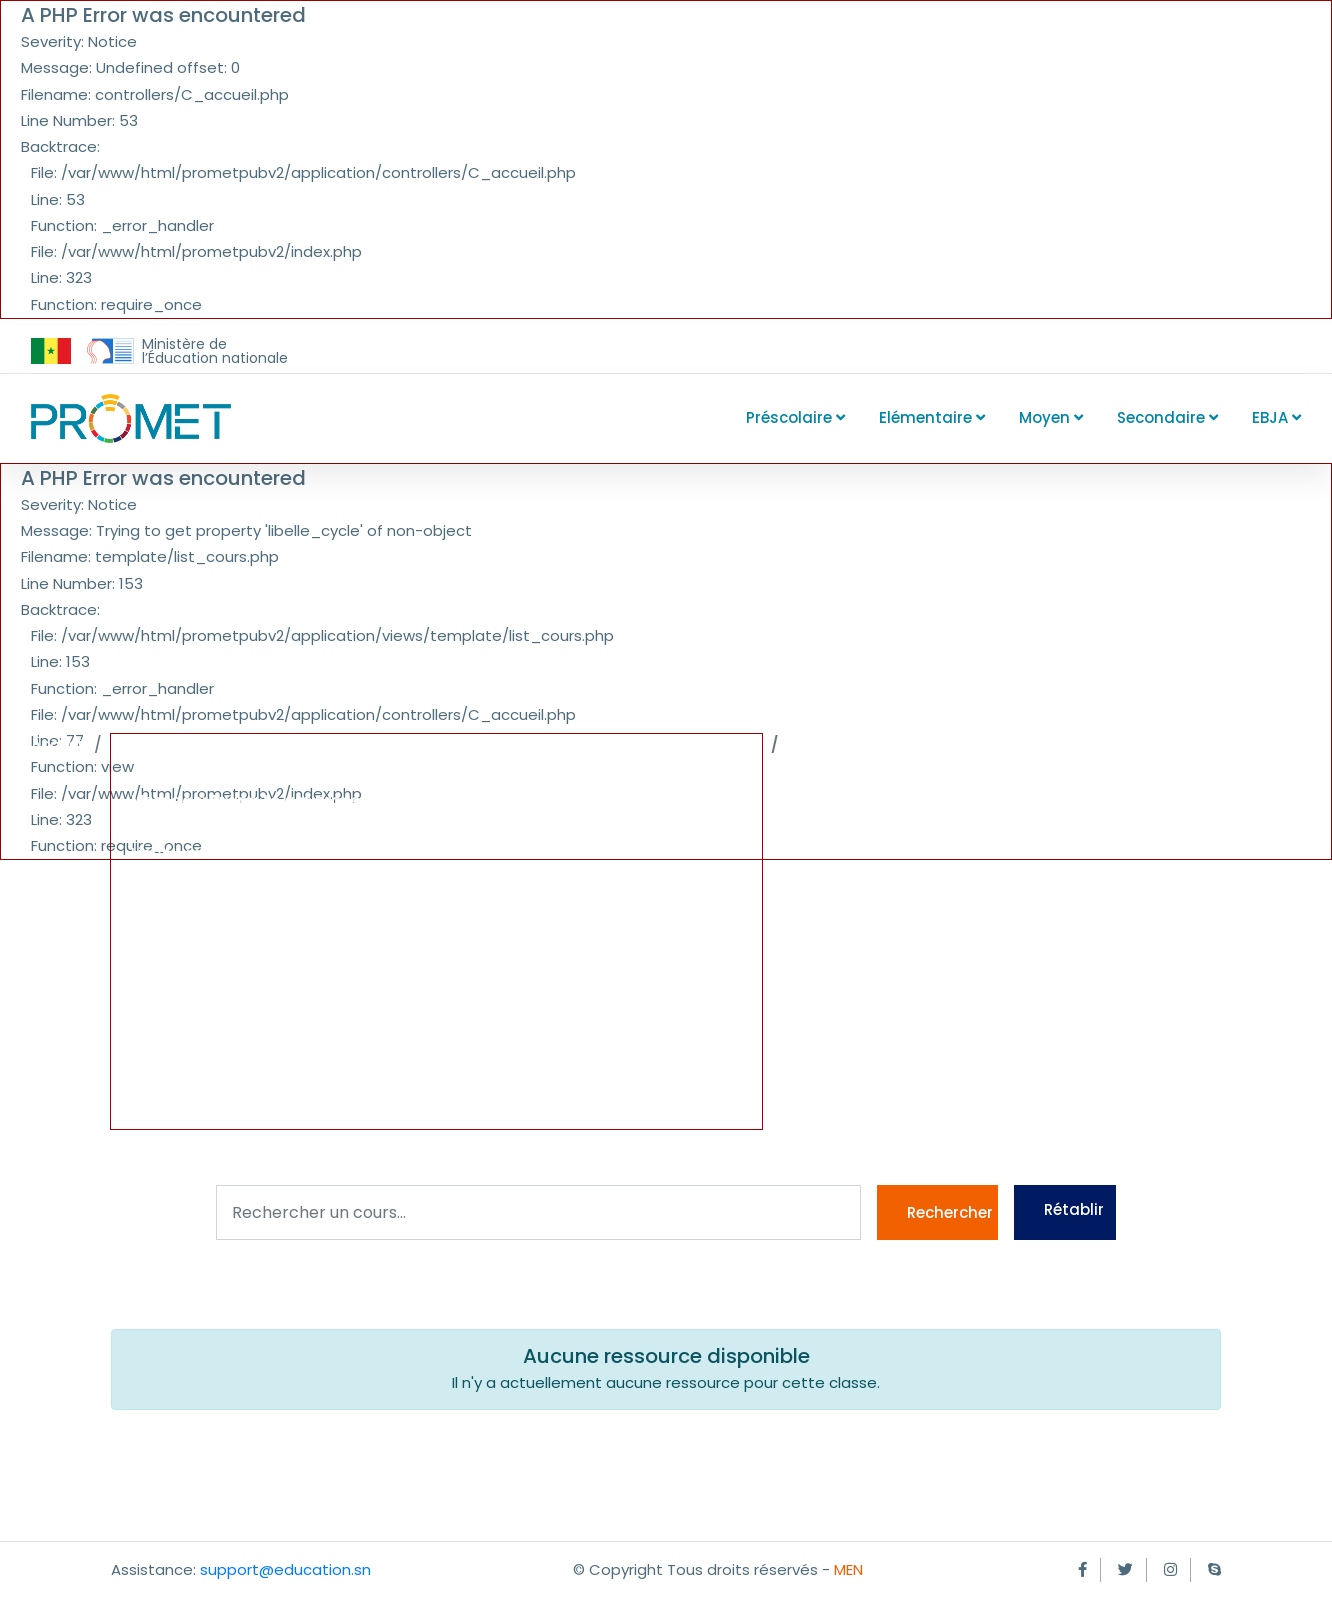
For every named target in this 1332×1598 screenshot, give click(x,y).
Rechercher (950, 1212)
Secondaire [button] (1167, 417)
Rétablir (1074, 1209)
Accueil (58, 744)
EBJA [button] (1276, 417)
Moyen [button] (1051, 417)
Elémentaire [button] (932, 417)
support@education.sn (285, 1569)
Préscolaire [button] (795, 417)
